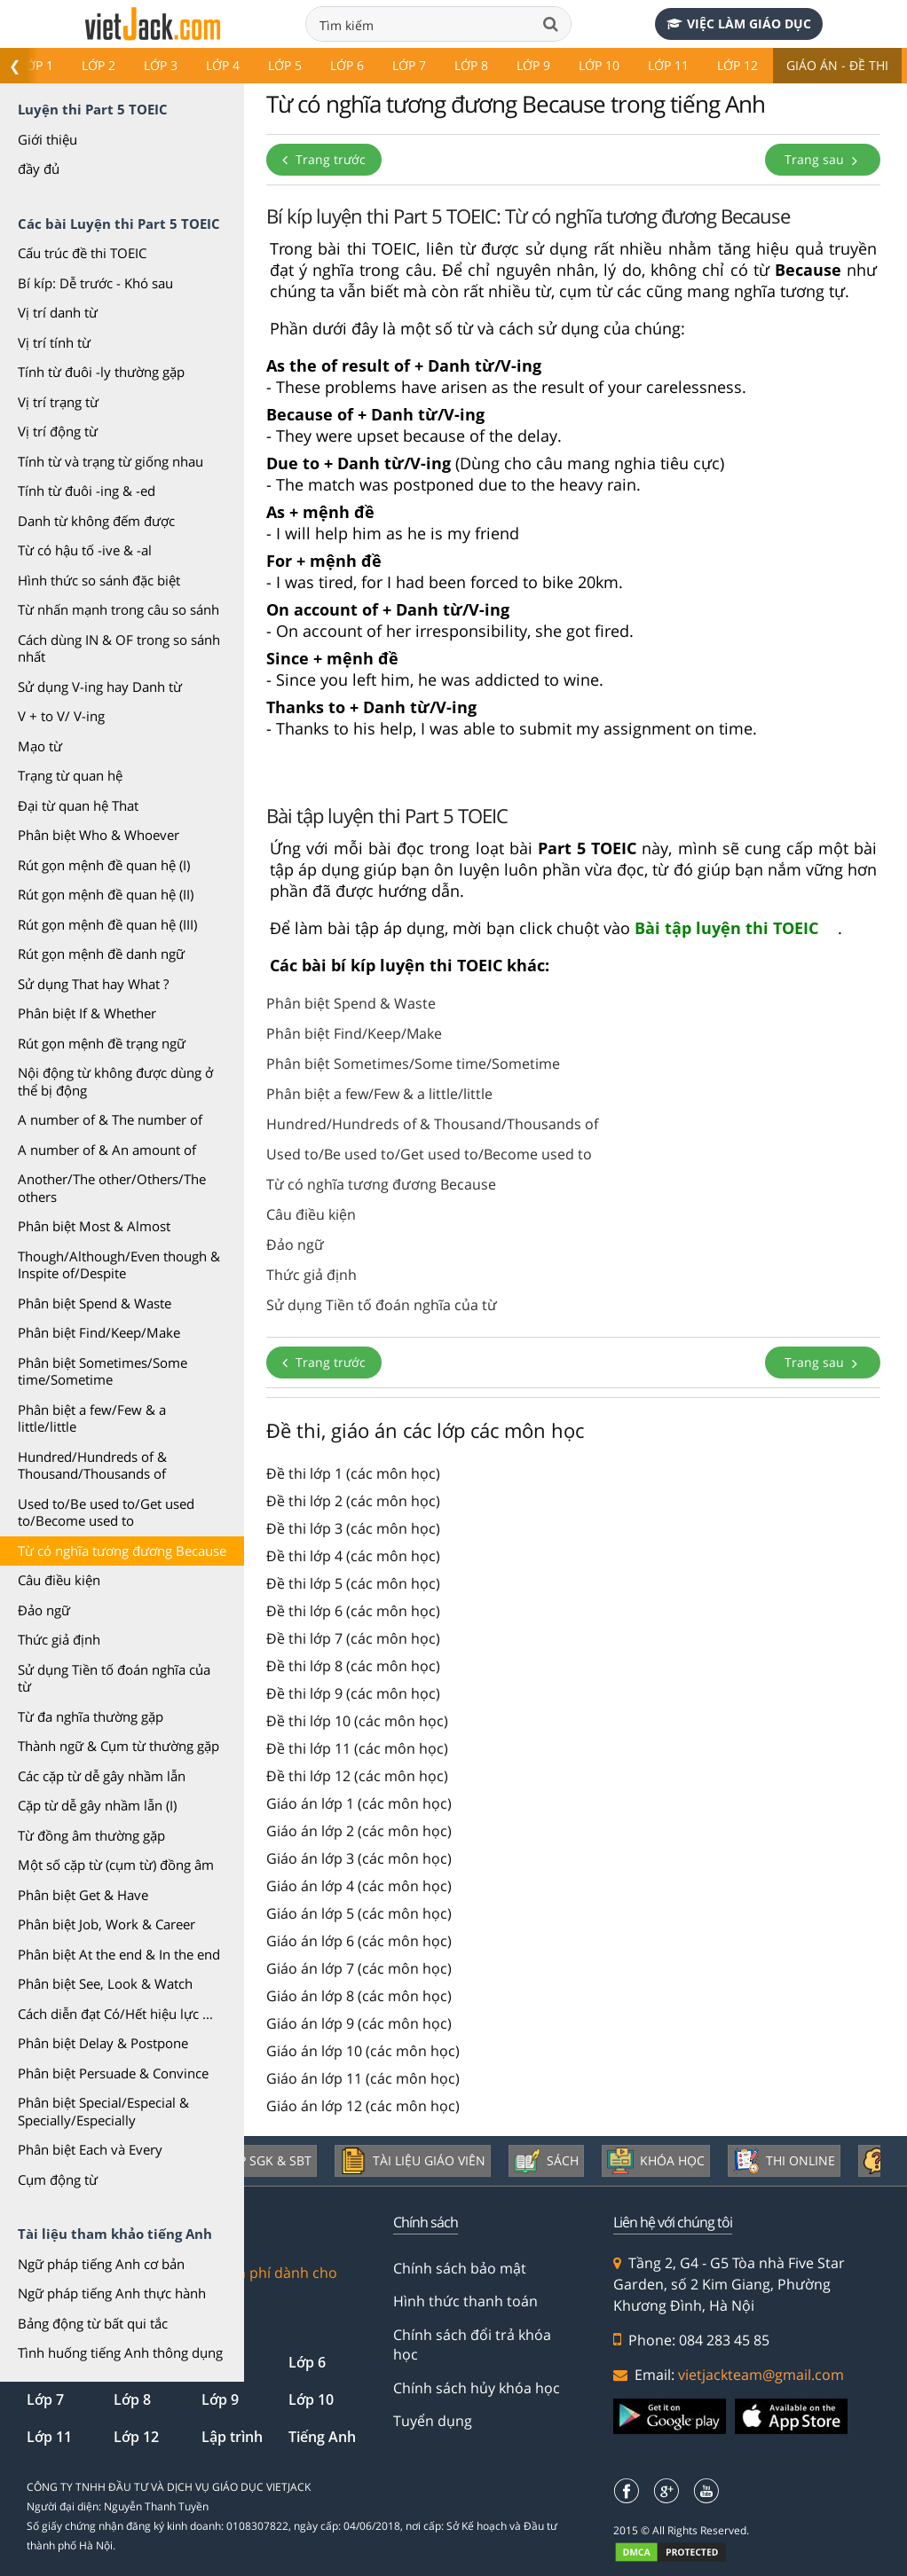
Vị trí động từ (58, 431)
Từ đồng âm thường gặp (91, 1835)
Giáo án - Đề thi (837, 65)
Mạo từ (40, 746)
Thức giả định (59, 1639)
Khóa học (656, 2161)
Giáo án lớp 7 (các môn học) (359, 1968)
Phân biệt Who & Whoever (98, 835)
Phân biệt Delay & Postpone (103, 2043)
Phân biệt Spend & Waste (94, 1303)
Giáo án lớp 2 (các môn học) (359, 1831)
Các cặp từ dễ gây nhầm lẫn (101, 1776)
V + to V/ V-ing (61, 716)
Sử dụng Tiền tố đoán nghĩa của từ (114, 1678)
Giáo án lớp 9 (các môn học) (359, 2023)
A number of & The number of (110, 1119)
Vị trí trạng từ (58, 402)
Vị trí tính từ (54, 342)
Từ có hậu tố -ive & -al (85, 550)
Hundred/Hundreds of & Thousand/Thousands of (92, 1465)
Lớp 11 (668, 65)
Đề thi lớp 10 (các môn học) (357, 1721)
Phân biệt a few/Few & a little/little (92, 1418)
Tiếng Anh (322, 2436)
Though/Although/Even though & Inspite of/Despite (119, 1265)
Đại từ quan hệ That (78, 805)
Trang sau (823, 159)
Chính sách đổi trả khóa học (472, 2344)
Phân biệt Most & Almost (94, 1226)
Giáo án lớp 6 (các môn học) (359, 1941)
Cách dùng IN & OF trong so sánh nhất (119, 648)
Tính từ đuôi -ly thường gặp (101, 372)
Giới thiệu (47, 139)
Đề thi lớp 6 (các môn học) (353, 1611)
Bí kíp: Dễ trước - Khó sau (95, 283)
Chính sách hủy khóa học (476, 2388)
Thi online (784, 2161)
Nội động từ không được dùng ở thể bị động (115, 1081)
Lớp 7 (409, 65)
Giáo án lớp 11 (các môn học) (363, 2078)
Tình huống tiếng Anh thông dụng (120, 2352)
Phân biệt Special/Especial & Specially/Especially (103, 2111)
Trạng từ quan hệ (70, 775)
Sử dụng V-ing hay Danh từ (100, 686)
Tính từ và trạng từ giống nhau (110, 461)
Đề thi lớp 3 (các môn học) (353, 1528)
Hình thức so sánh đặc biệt (99, 580)
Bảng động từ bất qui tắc (93, 2323)
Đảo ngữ (44, 1610)
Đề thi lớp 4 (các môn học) (353, 1556)
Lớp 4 (223, 65)
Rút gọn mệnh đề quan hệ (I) (104, 865)
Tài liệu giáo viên (412, 2161)
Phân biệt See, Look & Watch (105, 1983)
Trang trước (324, 159)
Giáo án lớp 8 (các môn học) (359, 1996)
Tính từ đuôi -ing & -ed (86, 490)
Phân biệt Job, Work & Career (106, 1924)
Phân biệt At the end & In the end (119, 1954)
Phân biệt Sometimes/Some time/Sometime (102, 1371)
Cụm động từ (58, 2179)
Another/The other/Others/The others (112, 1188)
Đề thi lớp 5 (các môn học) (353, 1583)
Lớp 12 (737, 65)
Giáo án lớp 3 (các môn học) (359, 1858)
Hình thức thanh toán (465, 2301)
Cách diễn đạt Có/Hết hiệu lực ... (115, 2013)
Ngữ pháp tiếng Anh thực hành (112, 2293)
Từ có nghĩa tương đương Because (122, 1550)
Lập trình (232, 2436)
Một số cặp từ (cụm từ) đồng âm (116, 1864)
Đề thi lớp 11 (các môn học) (357, 1748)
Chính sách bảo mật (459, 2268)
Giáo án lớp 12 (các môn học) (363, 2106)
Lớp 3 (160, 65)
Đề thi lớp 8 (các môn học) (353, 1666)
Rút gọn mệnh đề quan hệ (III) (107, 924)
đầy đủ (38, 168)
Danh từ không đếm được (96, 521)
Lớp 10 (599, 65)
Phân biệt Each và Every (90, 2149)
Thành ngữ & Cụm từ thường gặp (118, 1746)
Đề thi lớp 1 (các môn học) (353, 1473)
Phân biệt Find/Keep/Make (99, 1332)
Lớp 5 (285, 65)
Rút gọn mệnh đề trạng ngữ (101, 1043)
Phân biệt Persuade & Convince (113, 2073)
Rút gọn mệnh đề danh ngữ (101, 953)
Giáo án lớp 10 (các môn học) (363, 2051)
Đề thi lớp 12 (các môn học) (357, 1776)
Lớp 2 (98, 65)
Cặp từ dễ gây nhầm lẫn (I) (97, 1805)
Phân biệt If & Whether (87, 1013)
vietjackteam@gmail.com (761, 2374)
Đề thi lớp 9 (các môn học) (353, 1693)
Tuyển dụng (432, 2421)
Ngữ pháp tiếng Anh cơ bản (101, 2264)
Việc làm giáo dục (738, 23)
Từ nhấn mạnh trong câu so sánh (118, 609)
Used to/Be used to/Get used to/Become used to (106, 1512)
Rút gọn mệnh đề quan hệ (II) (105, 894)
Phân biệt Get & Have (83, 1895)
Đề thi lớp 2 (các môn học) (353, 1501)
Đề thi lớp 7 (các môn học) (353, 1638)
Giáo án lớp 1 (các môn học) (359, 1803)
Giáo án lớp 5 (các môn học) (359, 1913)
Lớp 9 (533, 65)
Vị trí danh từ (58, 312)
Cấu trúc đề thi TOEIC (82, 253)
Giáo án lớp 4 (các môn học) (359, 1886)
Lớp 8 (471, 65)
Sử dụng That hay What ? (93, 984)
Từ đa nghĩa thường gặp (90, 1716)
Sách (546, 2161)
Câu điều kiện (59, 1580)
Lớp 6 (347, 65)
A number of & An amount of (107, 1149)
